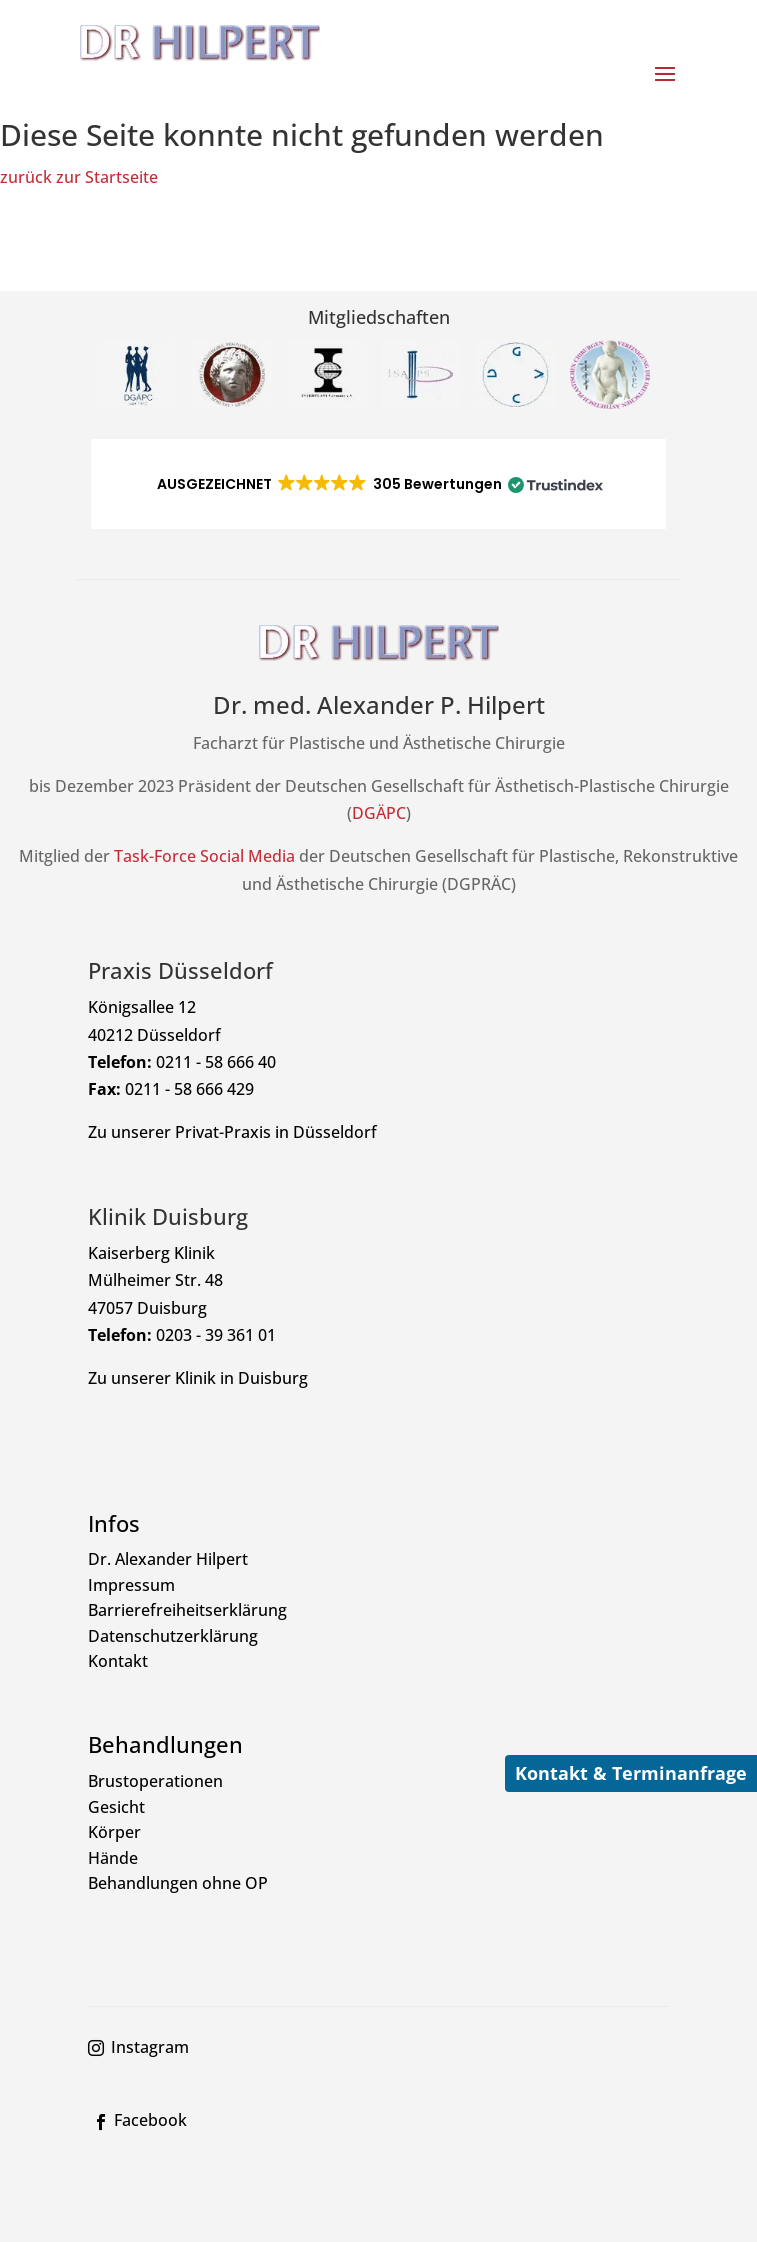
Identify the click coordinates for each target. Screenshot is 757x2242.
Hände (113, 1858)
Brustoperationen (155, 1781)
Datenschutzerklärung (173, 1636)
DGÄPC (379, 813)
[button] (378, 484)
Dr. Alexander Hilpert (168, 1559)
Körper (114, 1832)
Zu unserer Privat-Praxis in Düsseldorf (232, 1132)
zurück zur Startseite (79, 177)
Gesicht (116, 1807)
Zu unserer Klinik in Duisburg (198, 1378)
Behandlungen (165, 1744)
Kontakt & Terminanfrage (631, 1773)
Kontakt (118, 1661)
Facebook (150, 2120)
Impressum (131, 1585)
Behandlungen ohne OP (178, 1883)
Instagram (150, 2047)
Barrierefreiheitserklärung (187, 1610)
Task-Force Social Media (204, 856)
